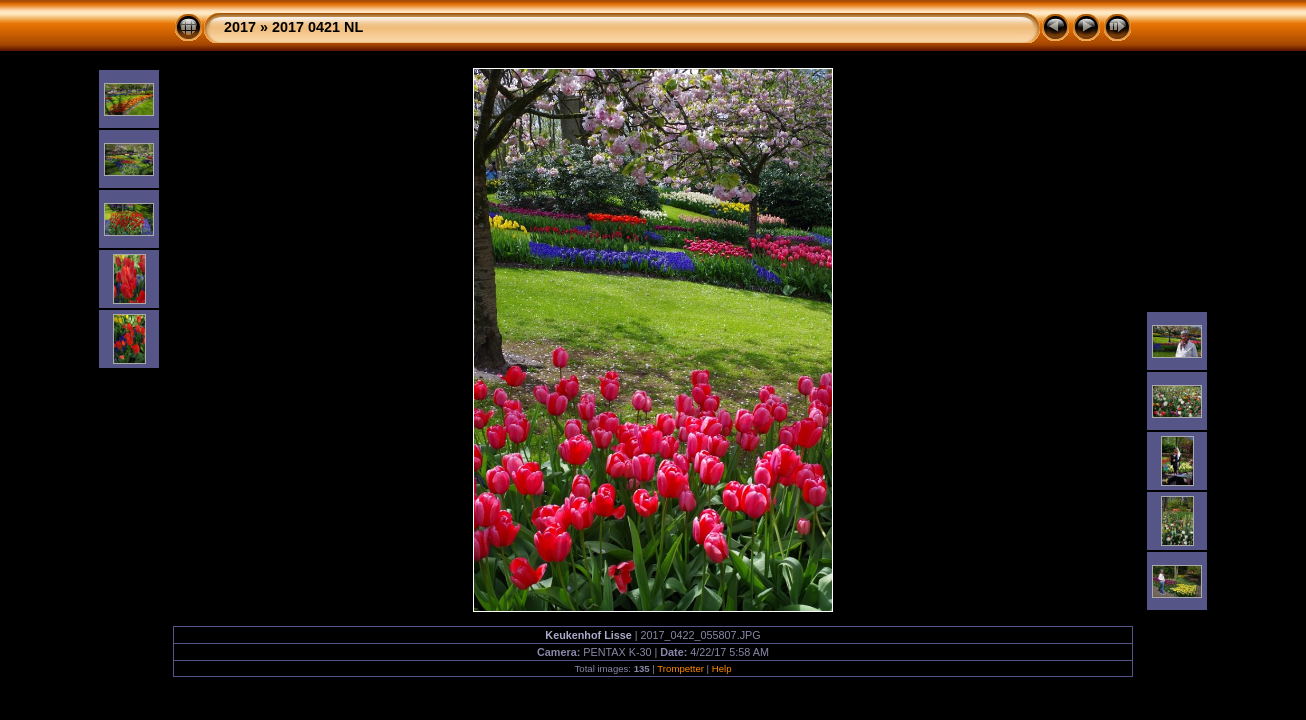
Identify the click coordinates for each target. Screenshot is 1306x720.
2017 (240, 27)
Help (722, 668)
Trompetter (680, 668)
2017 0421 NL (317, 27)
